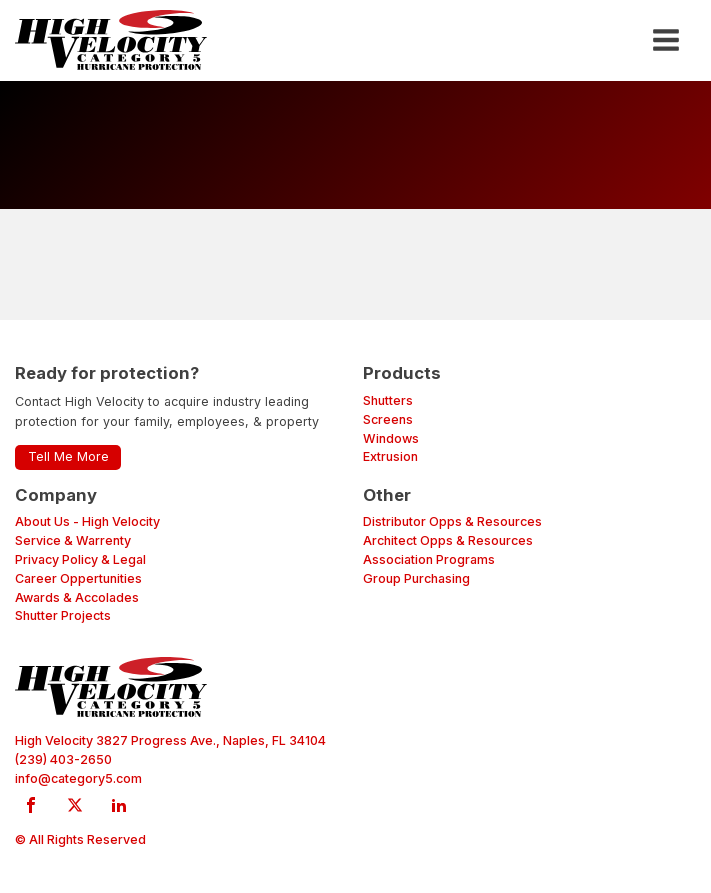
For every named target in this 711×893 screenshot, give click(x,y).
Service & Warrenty (73, 540)
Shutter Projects (63, 615)
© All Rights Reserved (80, 839)
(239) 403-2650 (63, 759)
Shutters (388, 400)
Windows (391, 438)
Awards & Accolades (77, 597)
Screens (388, 419)
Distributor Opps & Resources (452, 521)
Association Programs (429, 559)
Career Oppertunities (78, 578)
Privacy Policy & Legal (80, 559)
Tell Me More (68, 456)
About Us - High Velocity (87, 521)
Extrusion (390, 456)
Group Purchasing (416, 578)
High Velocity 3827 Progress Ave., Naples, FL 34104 (170, 740)
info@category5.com (78, 778)
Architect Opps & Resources (448, 540)
